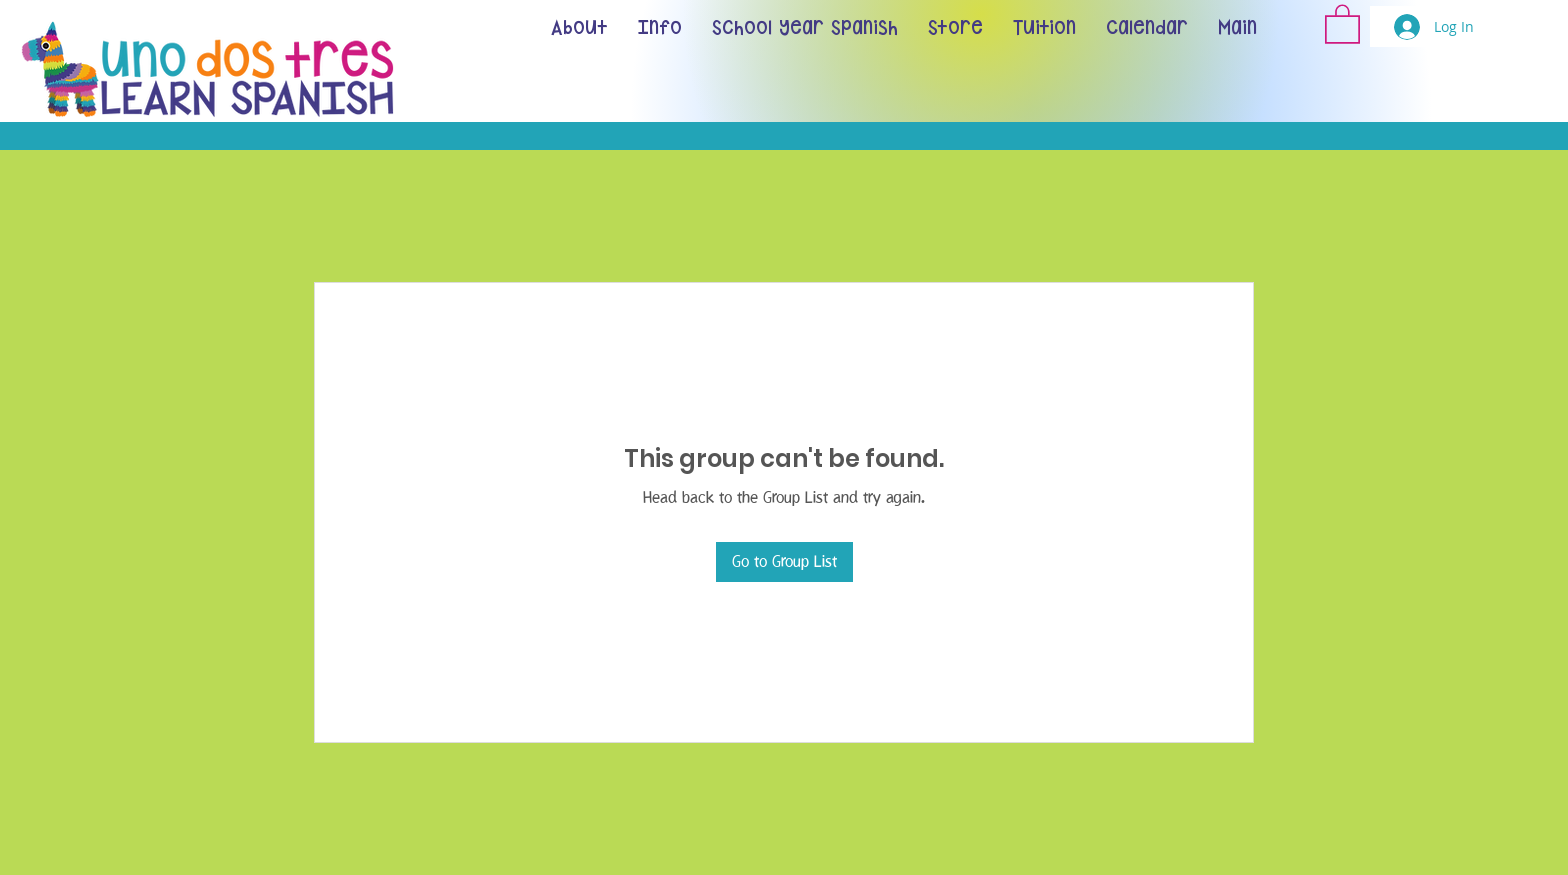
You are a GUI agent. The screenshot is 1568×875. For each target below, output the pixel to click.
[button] (1342, 23)
